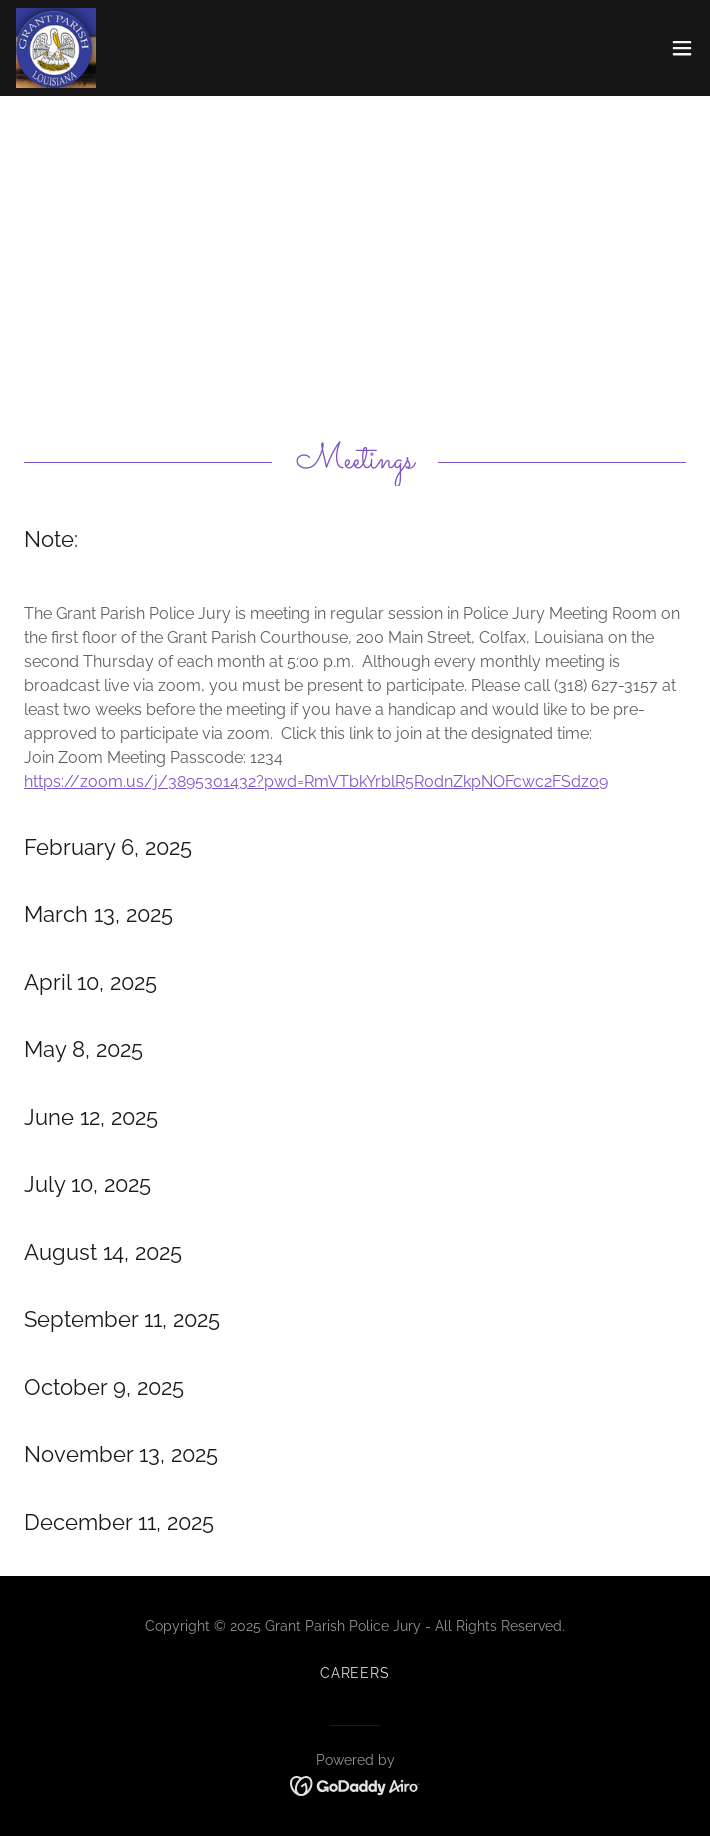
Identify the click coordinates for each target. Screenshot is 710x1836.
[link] (56, 48)
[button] (682, 48)
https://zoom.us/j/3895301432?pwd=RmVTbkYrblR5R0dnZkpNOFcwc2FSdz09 (316, 781)
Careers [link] (355, 1673)
